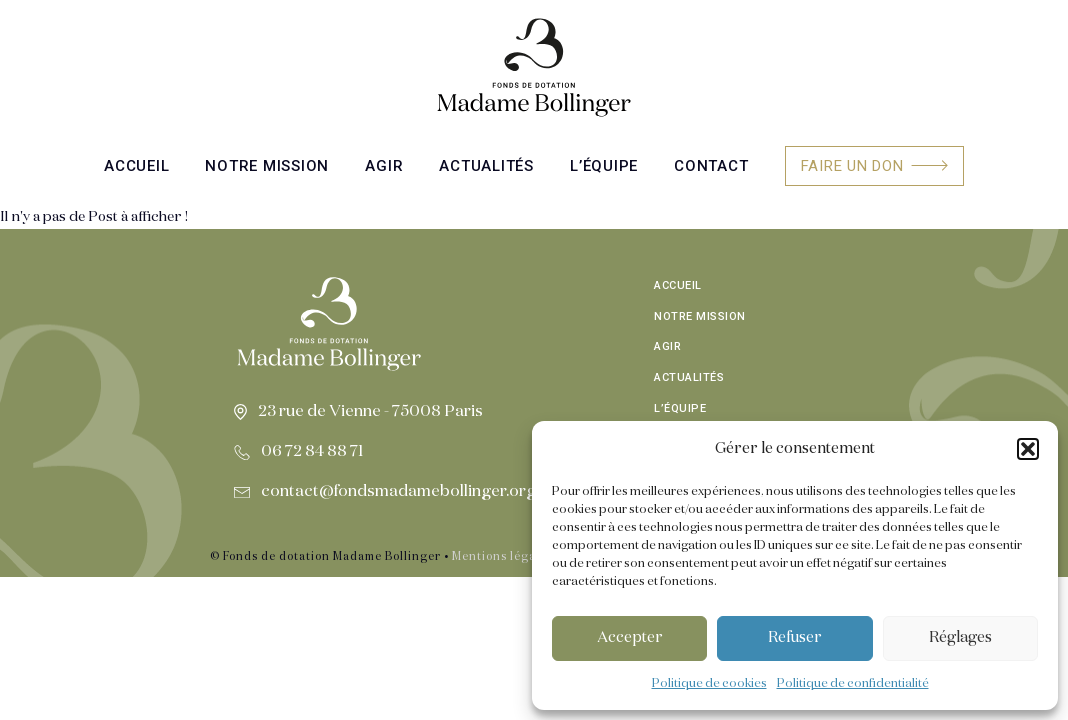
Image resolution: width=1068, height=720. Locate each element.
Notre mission (267, 166)
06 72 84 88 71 (312, 452)
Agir (384, 166)
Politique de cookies (709, 684)
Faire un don (852, 166)
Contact (711, 166)
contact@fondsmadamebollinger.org (398, 492)
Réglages (960, 637)
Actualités (486, 166)
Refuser (795, 637)
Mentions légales (502, 556)
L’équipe (604, 166)
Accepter (630, 637)
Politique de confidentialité (853, 684)
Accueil (136, 166)
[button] (1028, 449)
